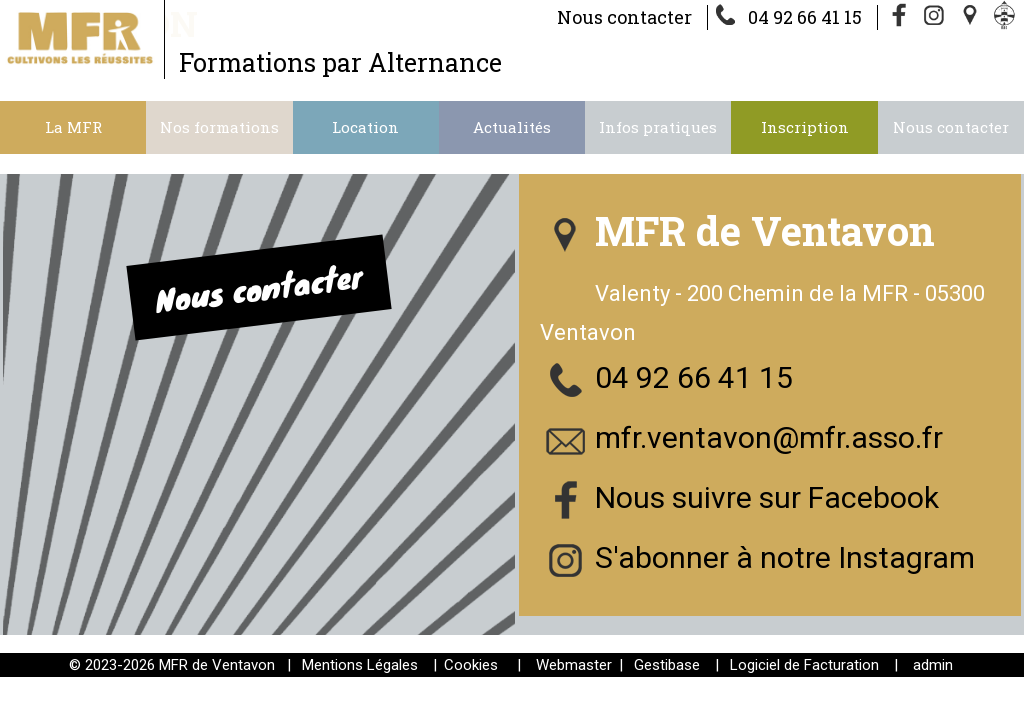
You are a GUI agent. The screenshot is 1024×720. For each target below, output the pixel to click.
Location (365, 127)
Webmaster (574, 665)
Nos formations (219, 127)
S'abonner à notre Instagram (785, 557)
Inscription (805, 127)
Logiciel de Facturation (804, 665)
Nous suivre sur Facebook (767, 497)
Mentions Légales (360, 665)
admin (933, 665)
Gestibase (667, 665)
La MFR (73, 127)
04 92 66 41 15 (805, 17)
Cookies (471, 665)
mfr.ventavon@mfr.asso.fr (769, 437)
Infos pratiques (658, 127)
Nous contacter (624, 17)
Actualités (512, 127)
